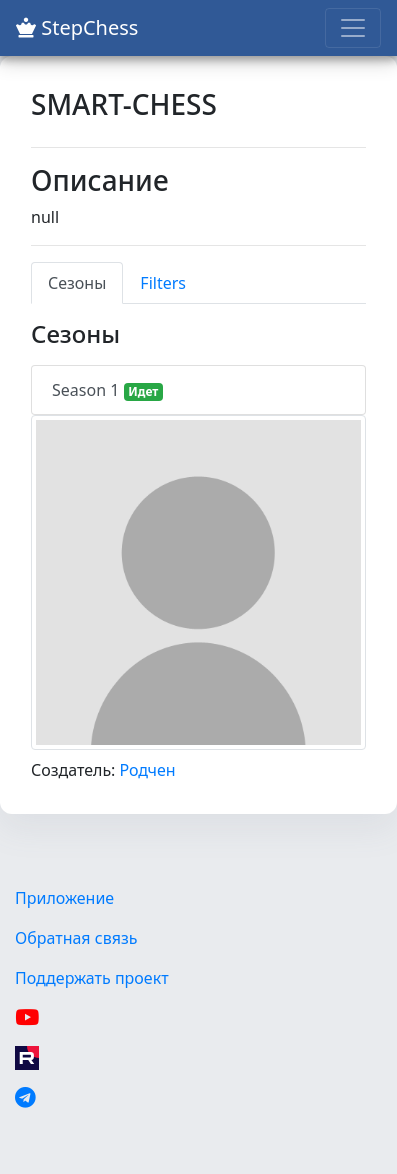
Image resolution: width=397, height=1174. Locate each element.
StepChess (77, 27)
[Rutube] (27, 1058)
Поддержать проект (92, 978)
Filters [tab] (163, 283)
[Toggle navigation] (353, 28)
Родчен (148, 770)
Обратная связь (76, 938)
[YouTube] (27, 1018)
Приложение (64, 898)
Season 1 (107, 390)
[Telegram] (25, 1098)
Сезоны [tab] (77, 283)
